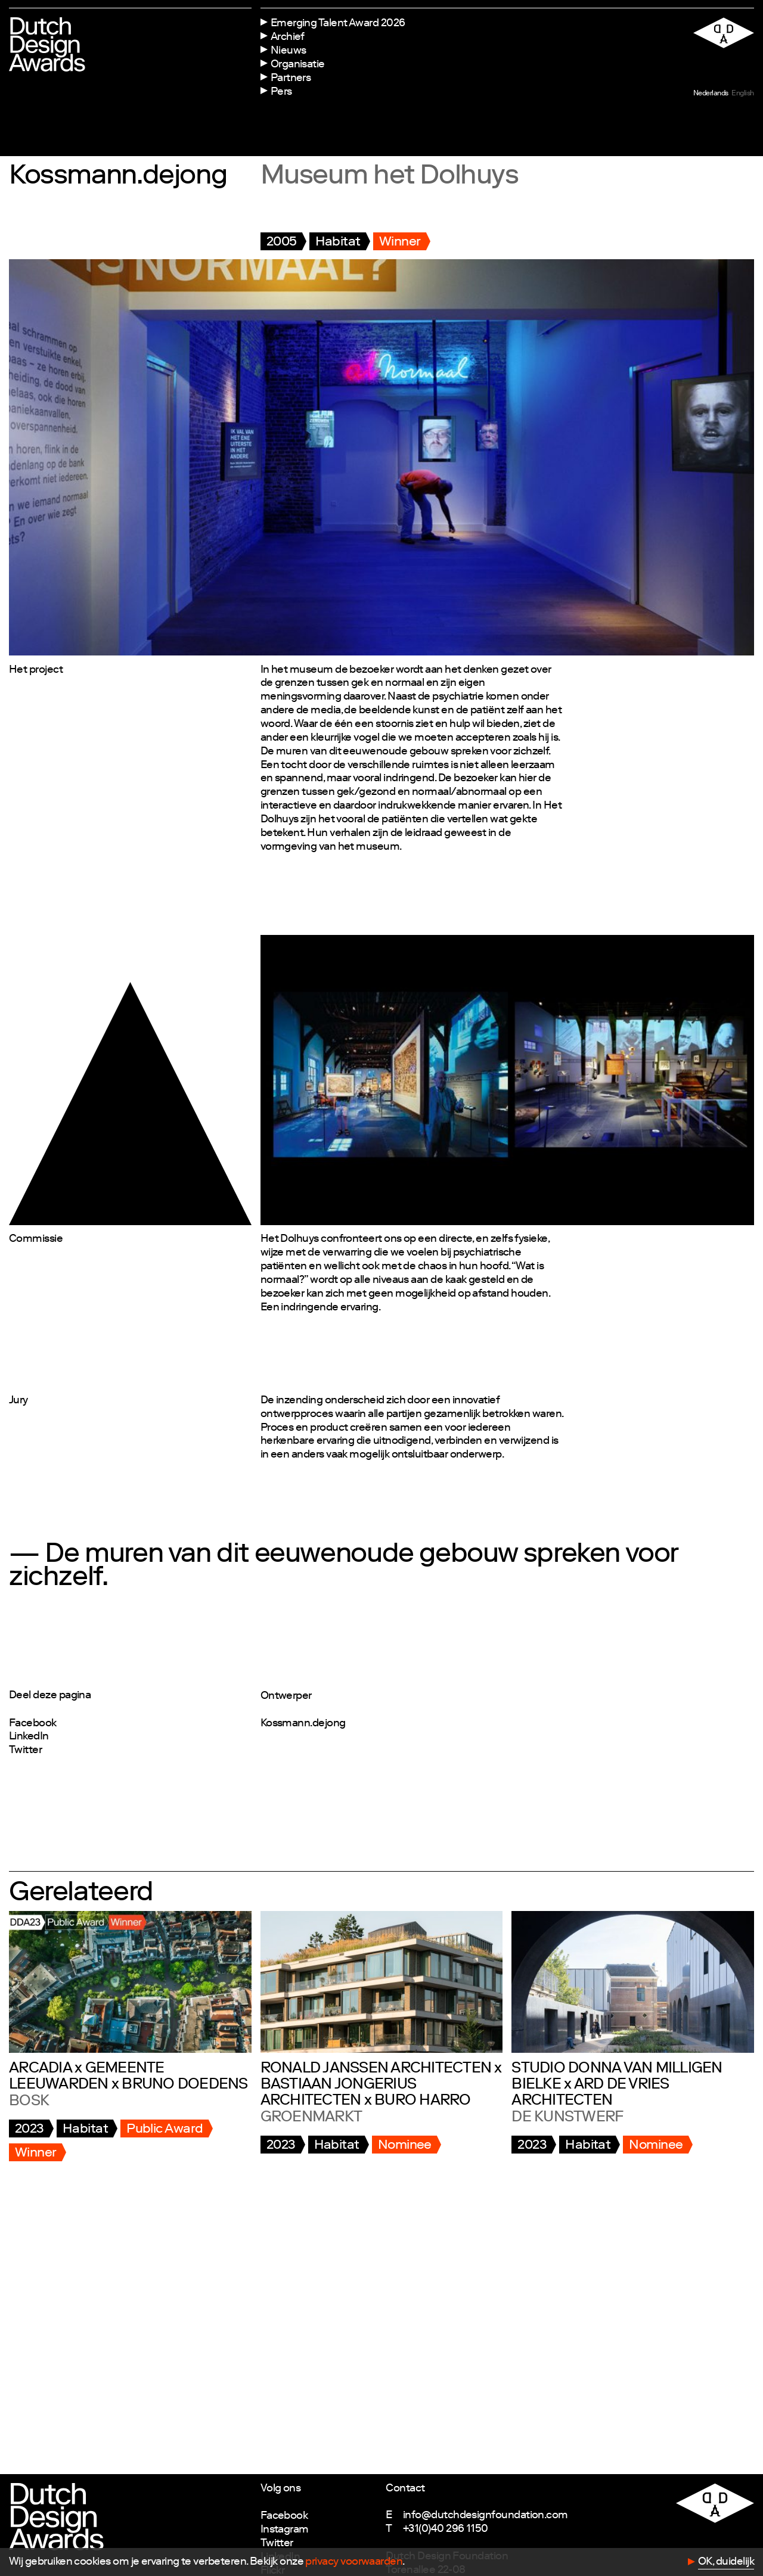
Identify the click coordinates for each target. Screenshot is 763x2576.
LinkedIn (29, 1737)
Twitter (25, 1750)
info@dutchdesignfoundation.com (485, 2515)
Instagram (284, 2530)
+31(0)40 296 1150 (445, 2529)
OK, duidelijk (726, 2562)
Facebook (33, 1724)
